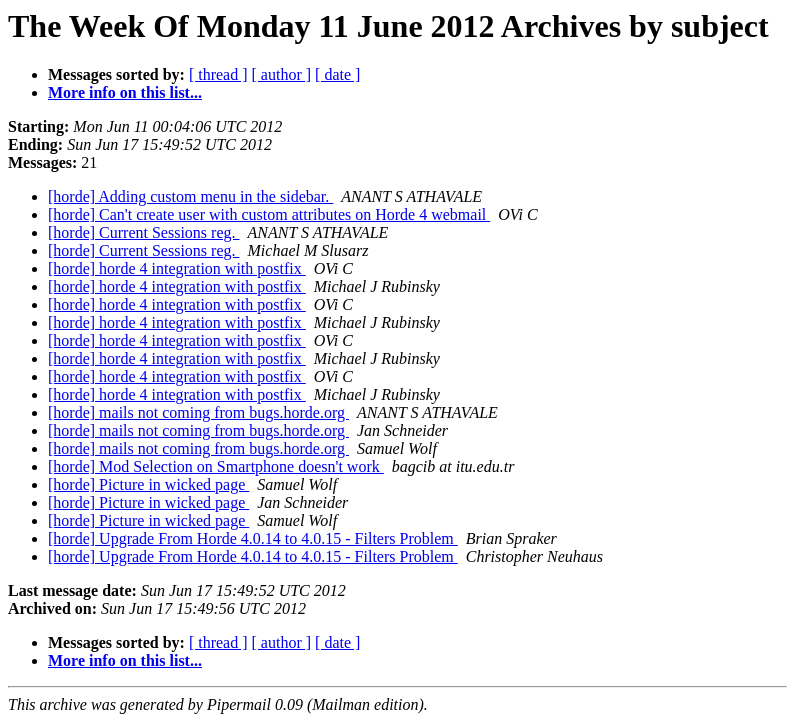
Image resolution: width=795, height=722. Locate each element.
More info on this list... (125, 92)
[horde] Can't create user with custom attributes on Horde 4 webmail (269, 214)
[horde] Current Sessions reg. (144, 232)
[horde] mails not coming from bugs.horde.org (198, 412)
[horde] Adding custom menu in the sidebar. (190, 196)
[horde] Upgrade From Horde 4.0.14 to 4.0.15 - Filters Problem (253, 538)
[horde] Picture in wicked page (148, 484)
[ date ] (337, 74)
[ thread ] (218, 74)
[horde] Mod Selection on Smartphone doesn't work (216, 466)
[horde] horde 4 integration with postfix (177, 268)
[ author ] (282, 74)
